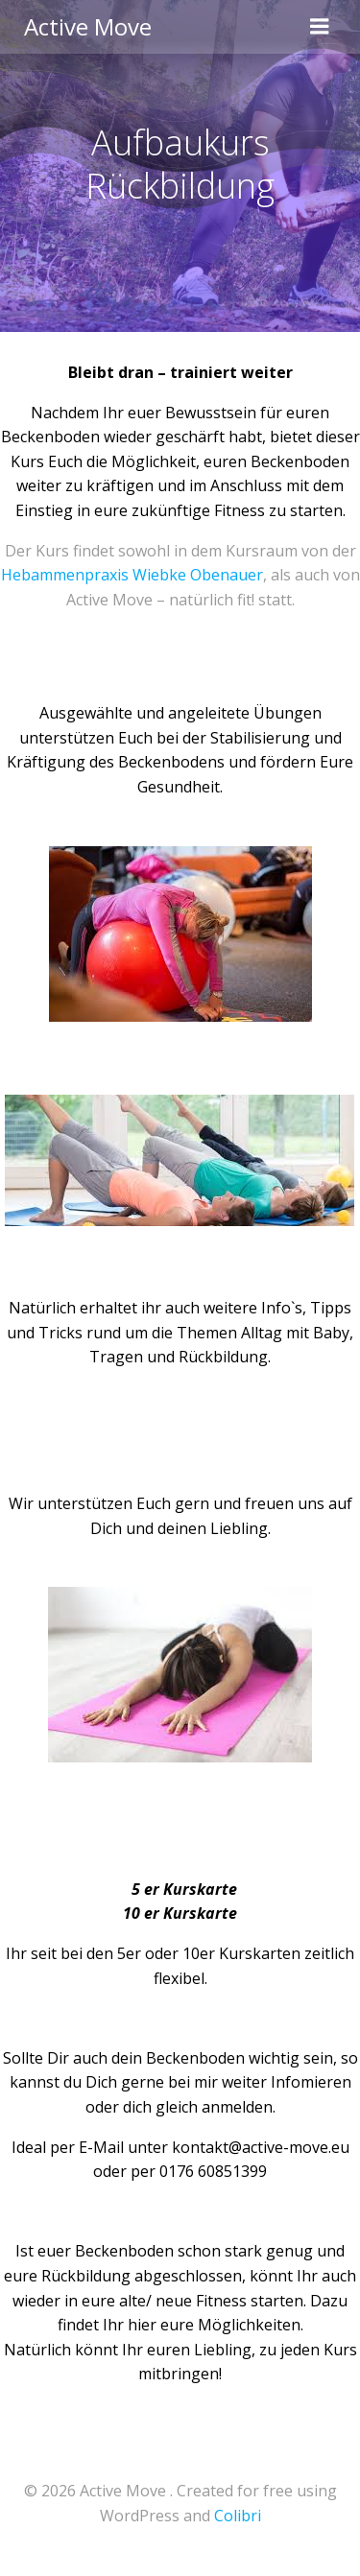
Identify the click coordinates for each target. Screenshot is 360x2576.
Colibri (237, 2515)
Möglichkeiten (249, 2324)
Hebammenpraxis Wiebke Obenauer (132, 574)
